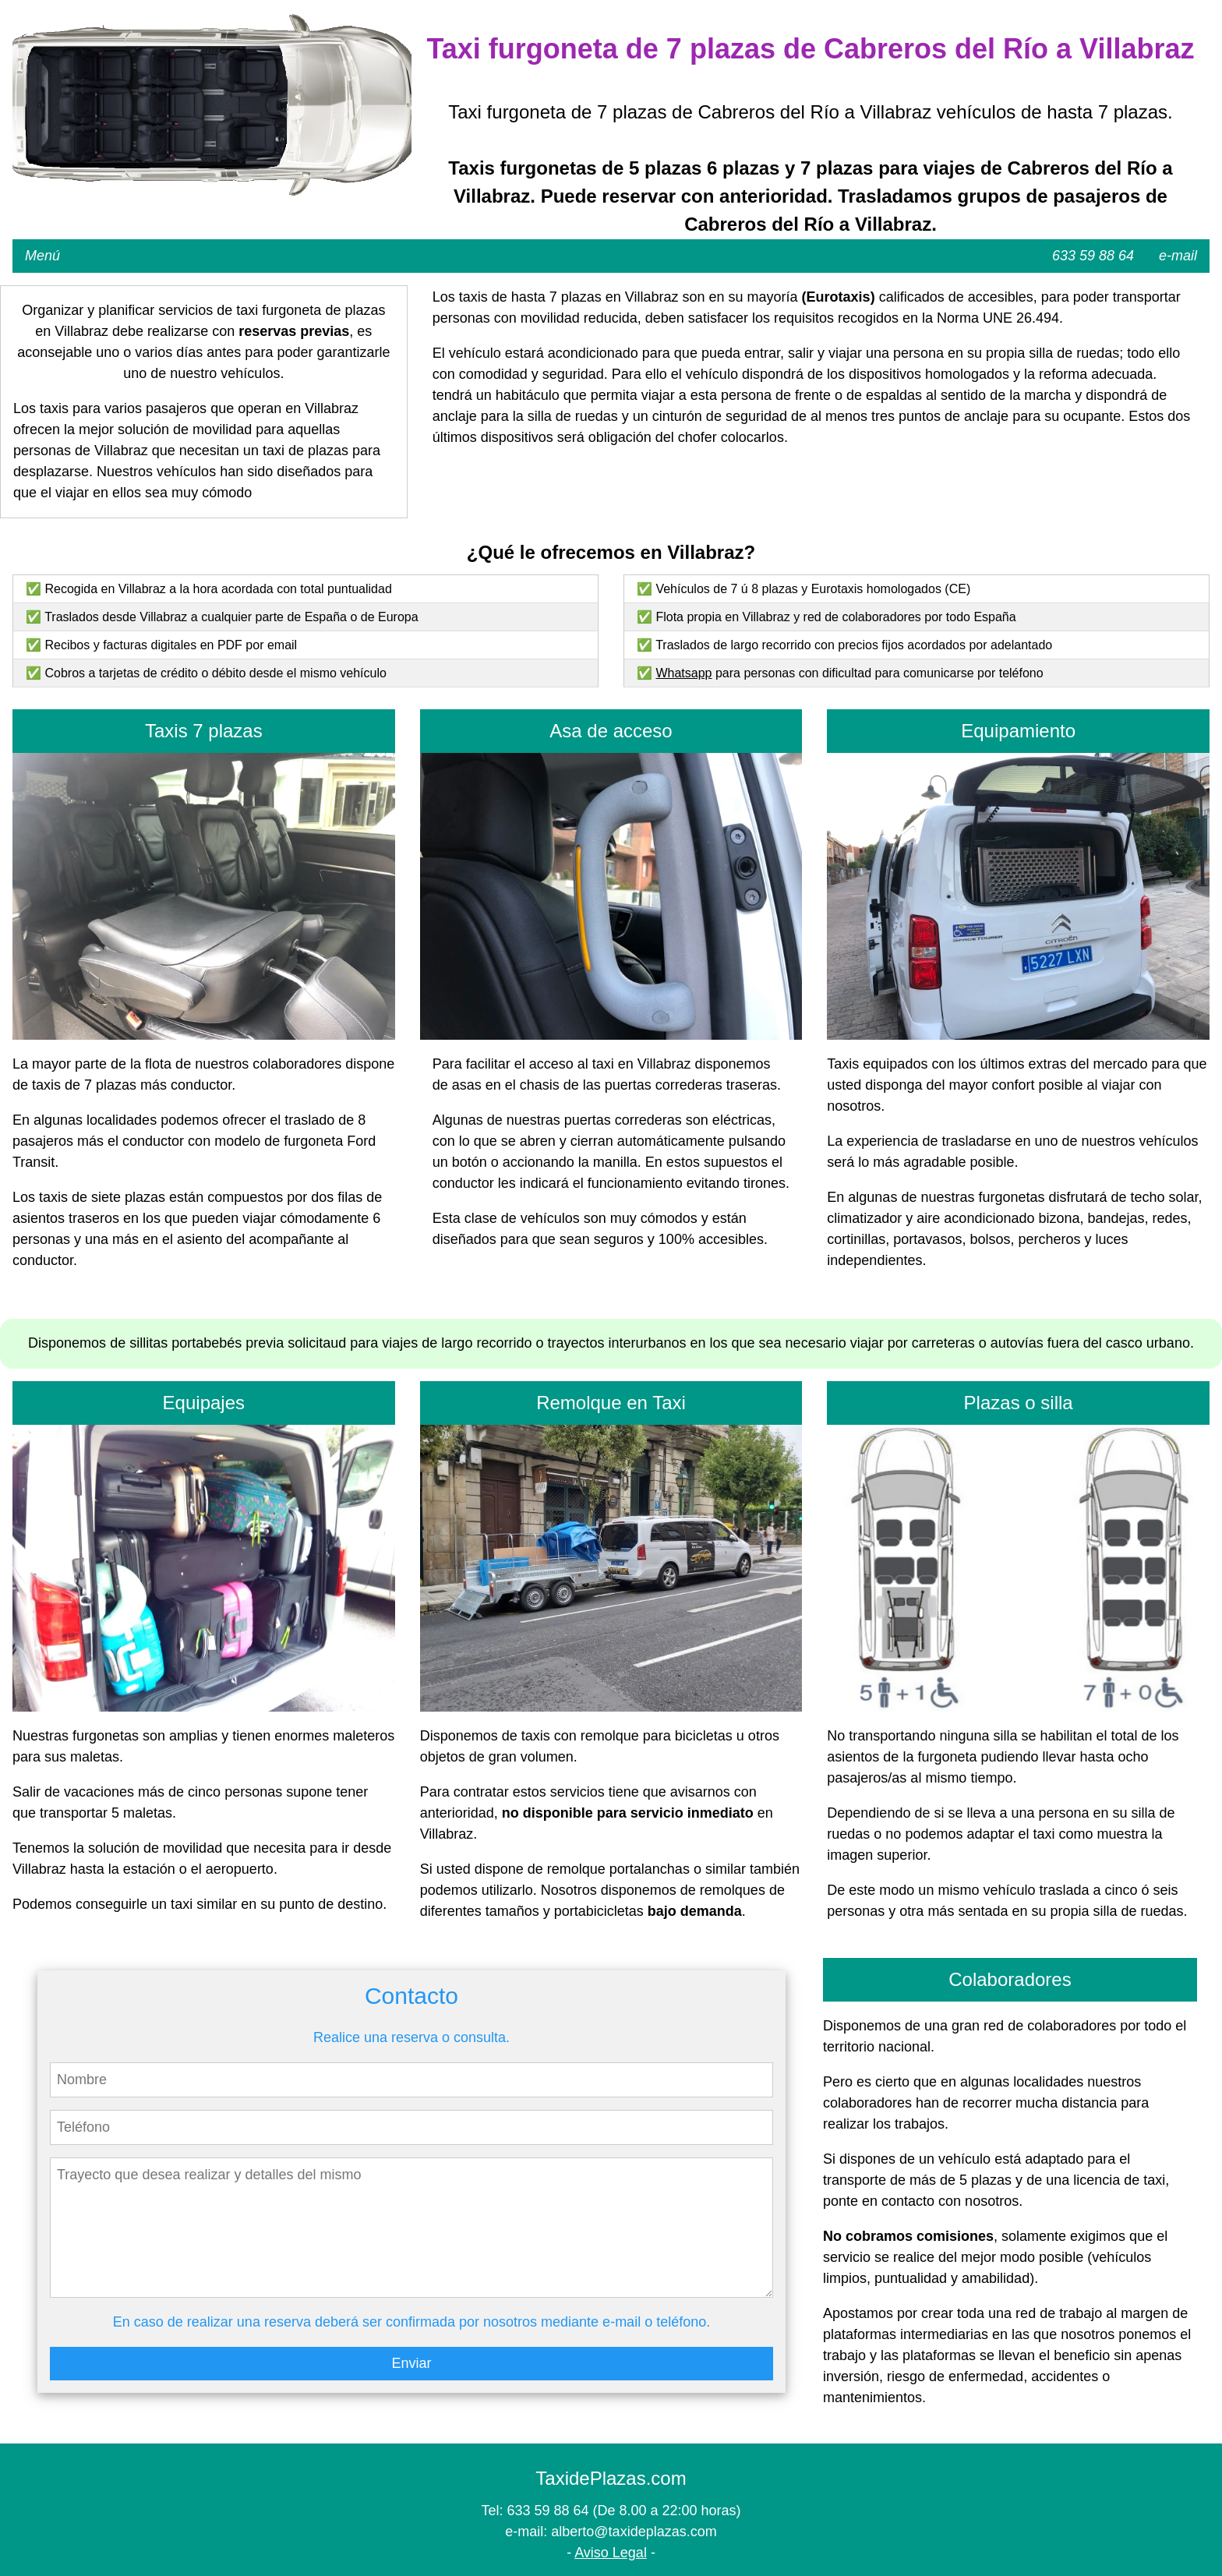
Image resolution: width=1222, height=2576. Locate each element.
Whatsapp (683, 673)
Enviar (411, 2363)
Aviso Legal (610, 2552)
